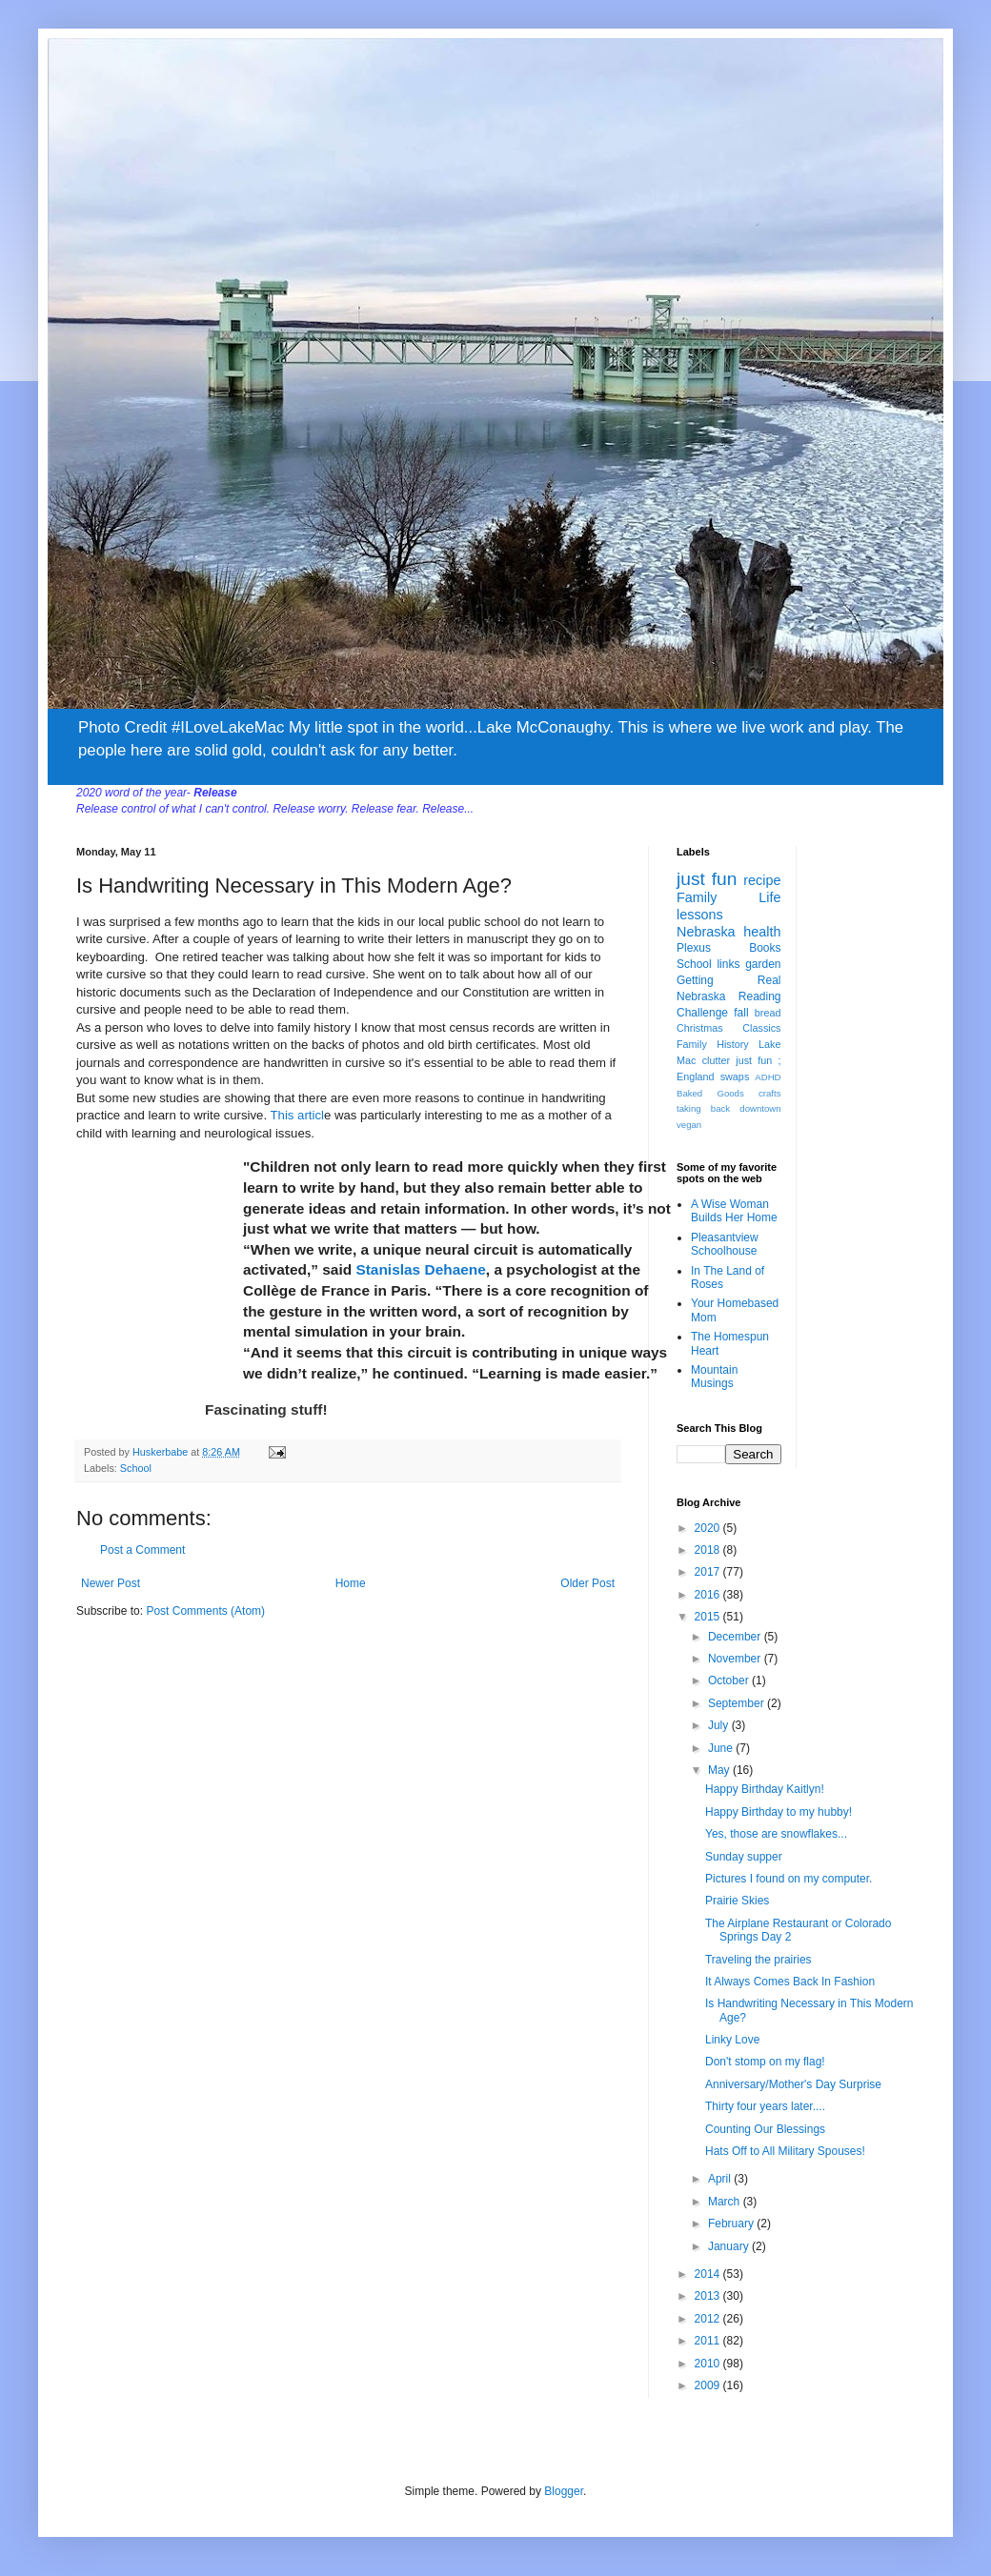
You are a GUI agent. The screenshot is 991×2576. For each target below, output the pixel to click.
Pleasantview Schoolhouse (724, 1244)
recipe (761, 880)
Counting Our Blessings (765, 2129)
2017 (709, 1572)
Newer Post (110, 1583)
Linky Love (732, 2039)
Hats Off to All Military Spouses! (785, 2151)
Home (350, 1583)
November (736, 1658)
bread (768, 1012)
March (725, 2201)
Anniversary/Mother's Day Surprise (793, 2084)
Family (697, 897)
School (136, 1468)
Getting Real (729, 980)
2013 (709, 2296)
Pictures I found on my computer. (788, 1878)
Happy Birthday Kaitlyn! (764, 1789)
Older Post (587, 1583)
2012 (709, 2318)
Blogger (563, 2491)
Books (764, 948)
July (720, 1725)
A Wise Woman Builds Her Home (734, 1210)
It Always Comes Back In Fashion (790, 1981)
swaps (735, 1076)
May (720, 1770)
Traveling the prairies (758, 1959)
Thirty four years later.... (765, 2106)
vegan (689, 1124)
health (761, 931)
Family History (713, 1044)
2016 (709, 1594)
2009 (709, 2385)
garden (762, 964)
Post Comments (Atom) (205, 1611)
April (721, 2178)
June (722, 1748)
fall (741, 1012)
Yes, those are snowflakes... (776, 1834)
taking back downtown (729, 1108)
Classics (761, 1028)
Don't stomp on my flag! (765, 2061)
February (732, 2223)
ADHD (767, 1077)
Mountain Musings (714, 1376)
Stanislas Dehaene (420, 1269)
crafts (769, 1093)
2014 (709, 2274)
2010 (709, 2363)
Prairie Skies (737, 1900)
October (730, 1680)
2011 (709, 2340)
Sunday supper (743, 1856)
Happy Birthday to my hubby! (778, 1812)
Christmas (700, 1028)
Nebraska (706, 931)
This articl (297, 1115)
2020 (709, 1528)
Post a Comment (142, 1550)
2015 (709, 1616)
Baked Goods (710, 1093)
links (728, 964)
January (730, 2246)
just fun (707, 879)
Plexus (694, 948)
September (737, 1703)
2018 (709, 1550)
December (736, 1636)
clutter (716, 1060)
